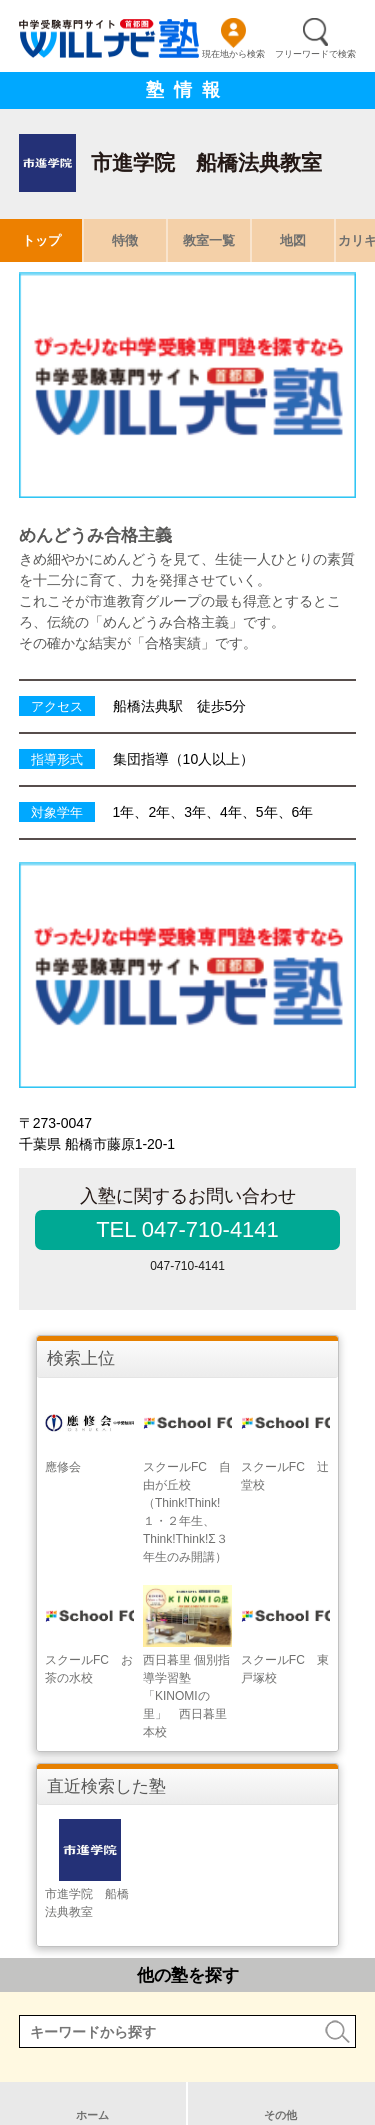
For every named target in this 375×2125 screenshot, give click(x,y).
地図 (293, 240)
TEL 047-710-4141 (187, 1229)
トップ (41, 240)
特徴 (125, 240)
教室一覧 (209, 240)
